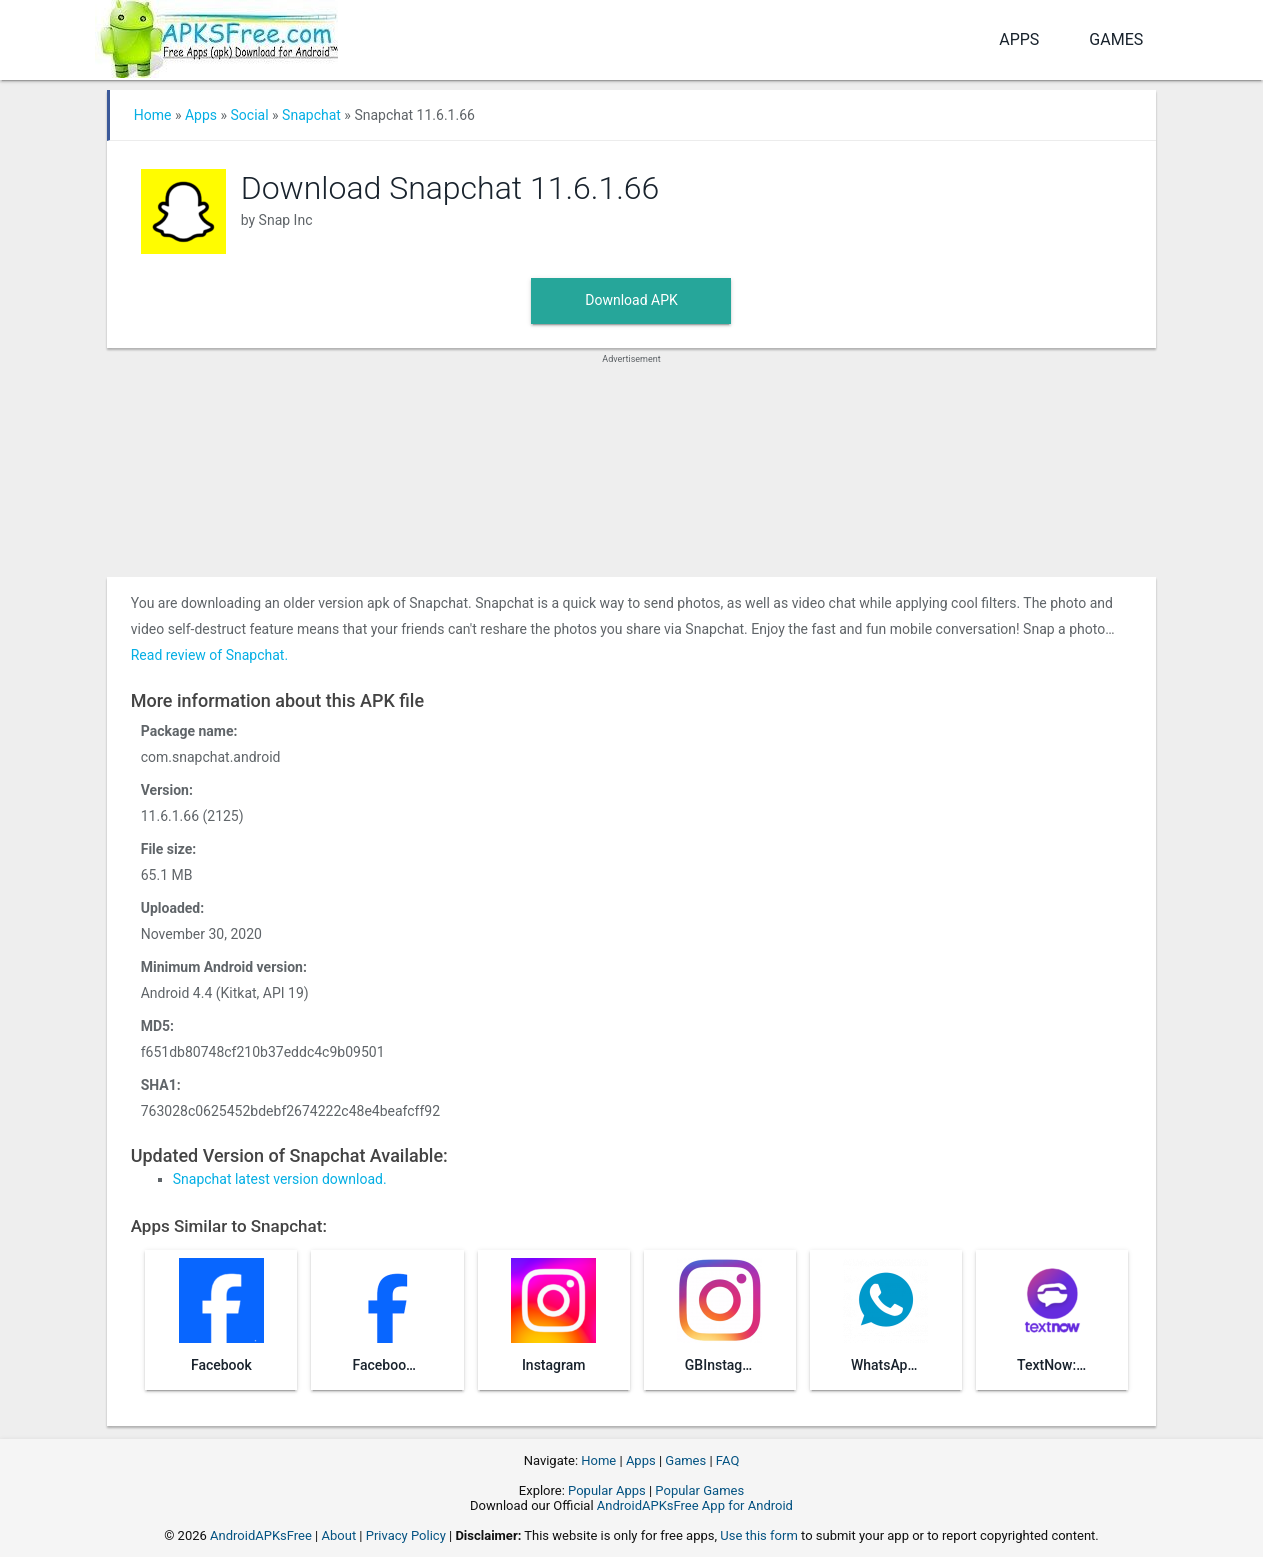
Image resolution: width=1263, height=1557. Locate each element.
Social (250, 115)
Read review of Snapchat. (209, 655)
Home (153, 115)
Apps (1019, 39)
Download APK (631, 300)
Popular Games (699, 1490)
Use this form (759, 1535)
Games (1116, 39)
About (339, 1535)
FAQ (727, 1460)
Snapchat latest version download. (280, 1179)
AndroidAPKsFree (261, 1535)
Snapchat (311, 115)
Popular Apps (607, 1490)
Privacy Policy (406, 1535)
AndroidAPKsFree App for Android (695, 1505)
